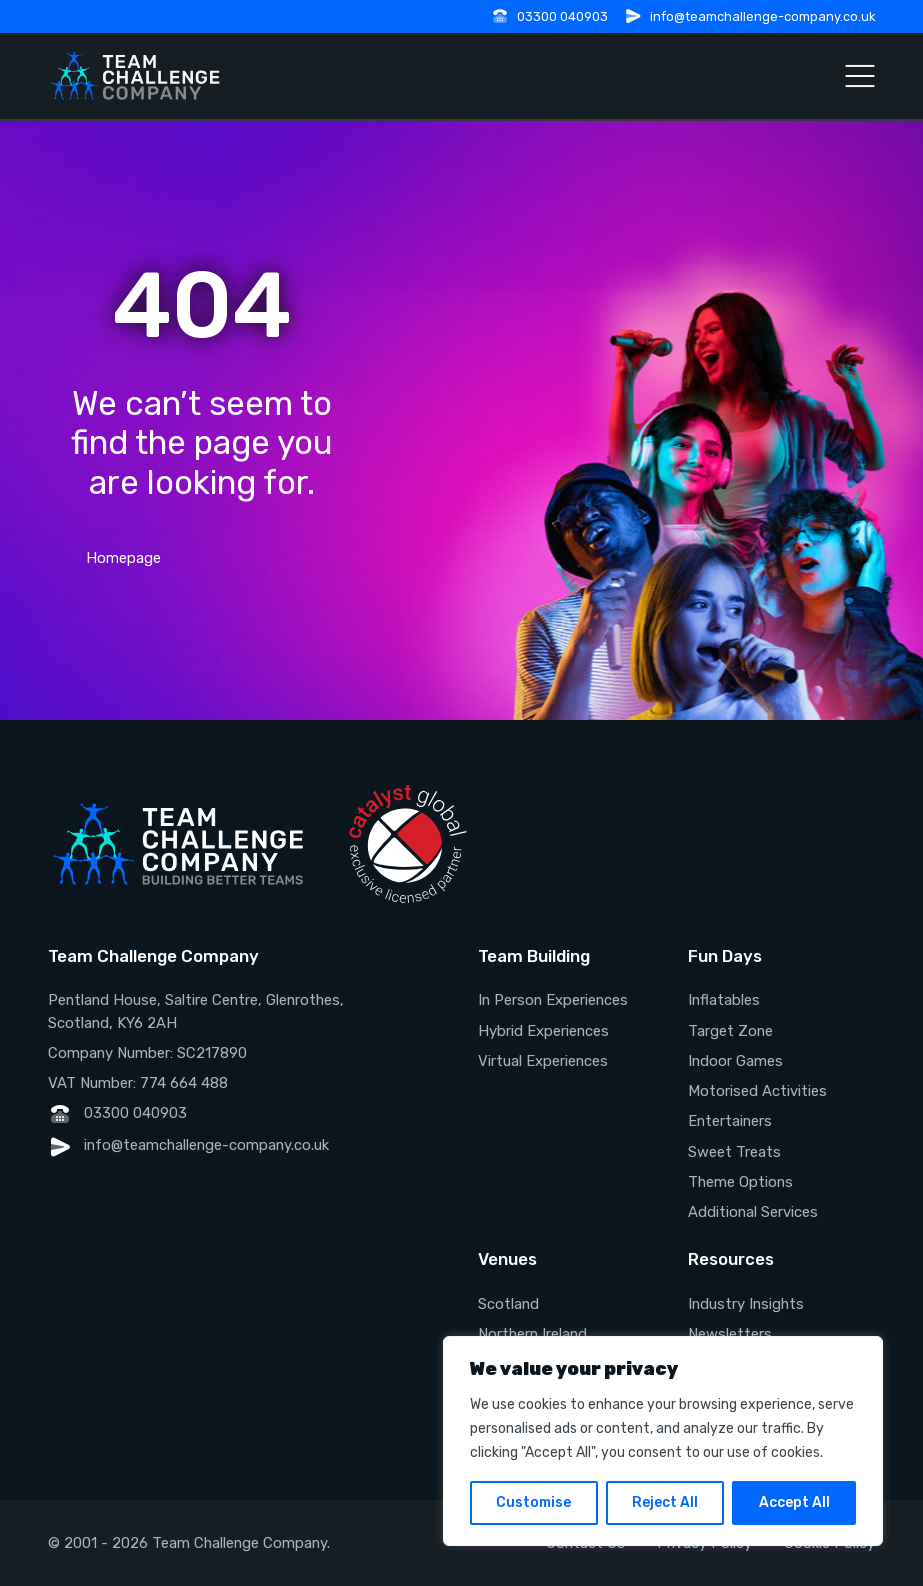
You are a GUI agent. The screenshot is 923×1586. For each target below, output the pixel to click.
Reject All (665, 1502)
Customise (533, 1502)
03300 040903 (562, 16)
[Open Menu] (860, 76)
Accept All (794, 1502)
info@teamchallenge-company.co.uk (762, 16)
